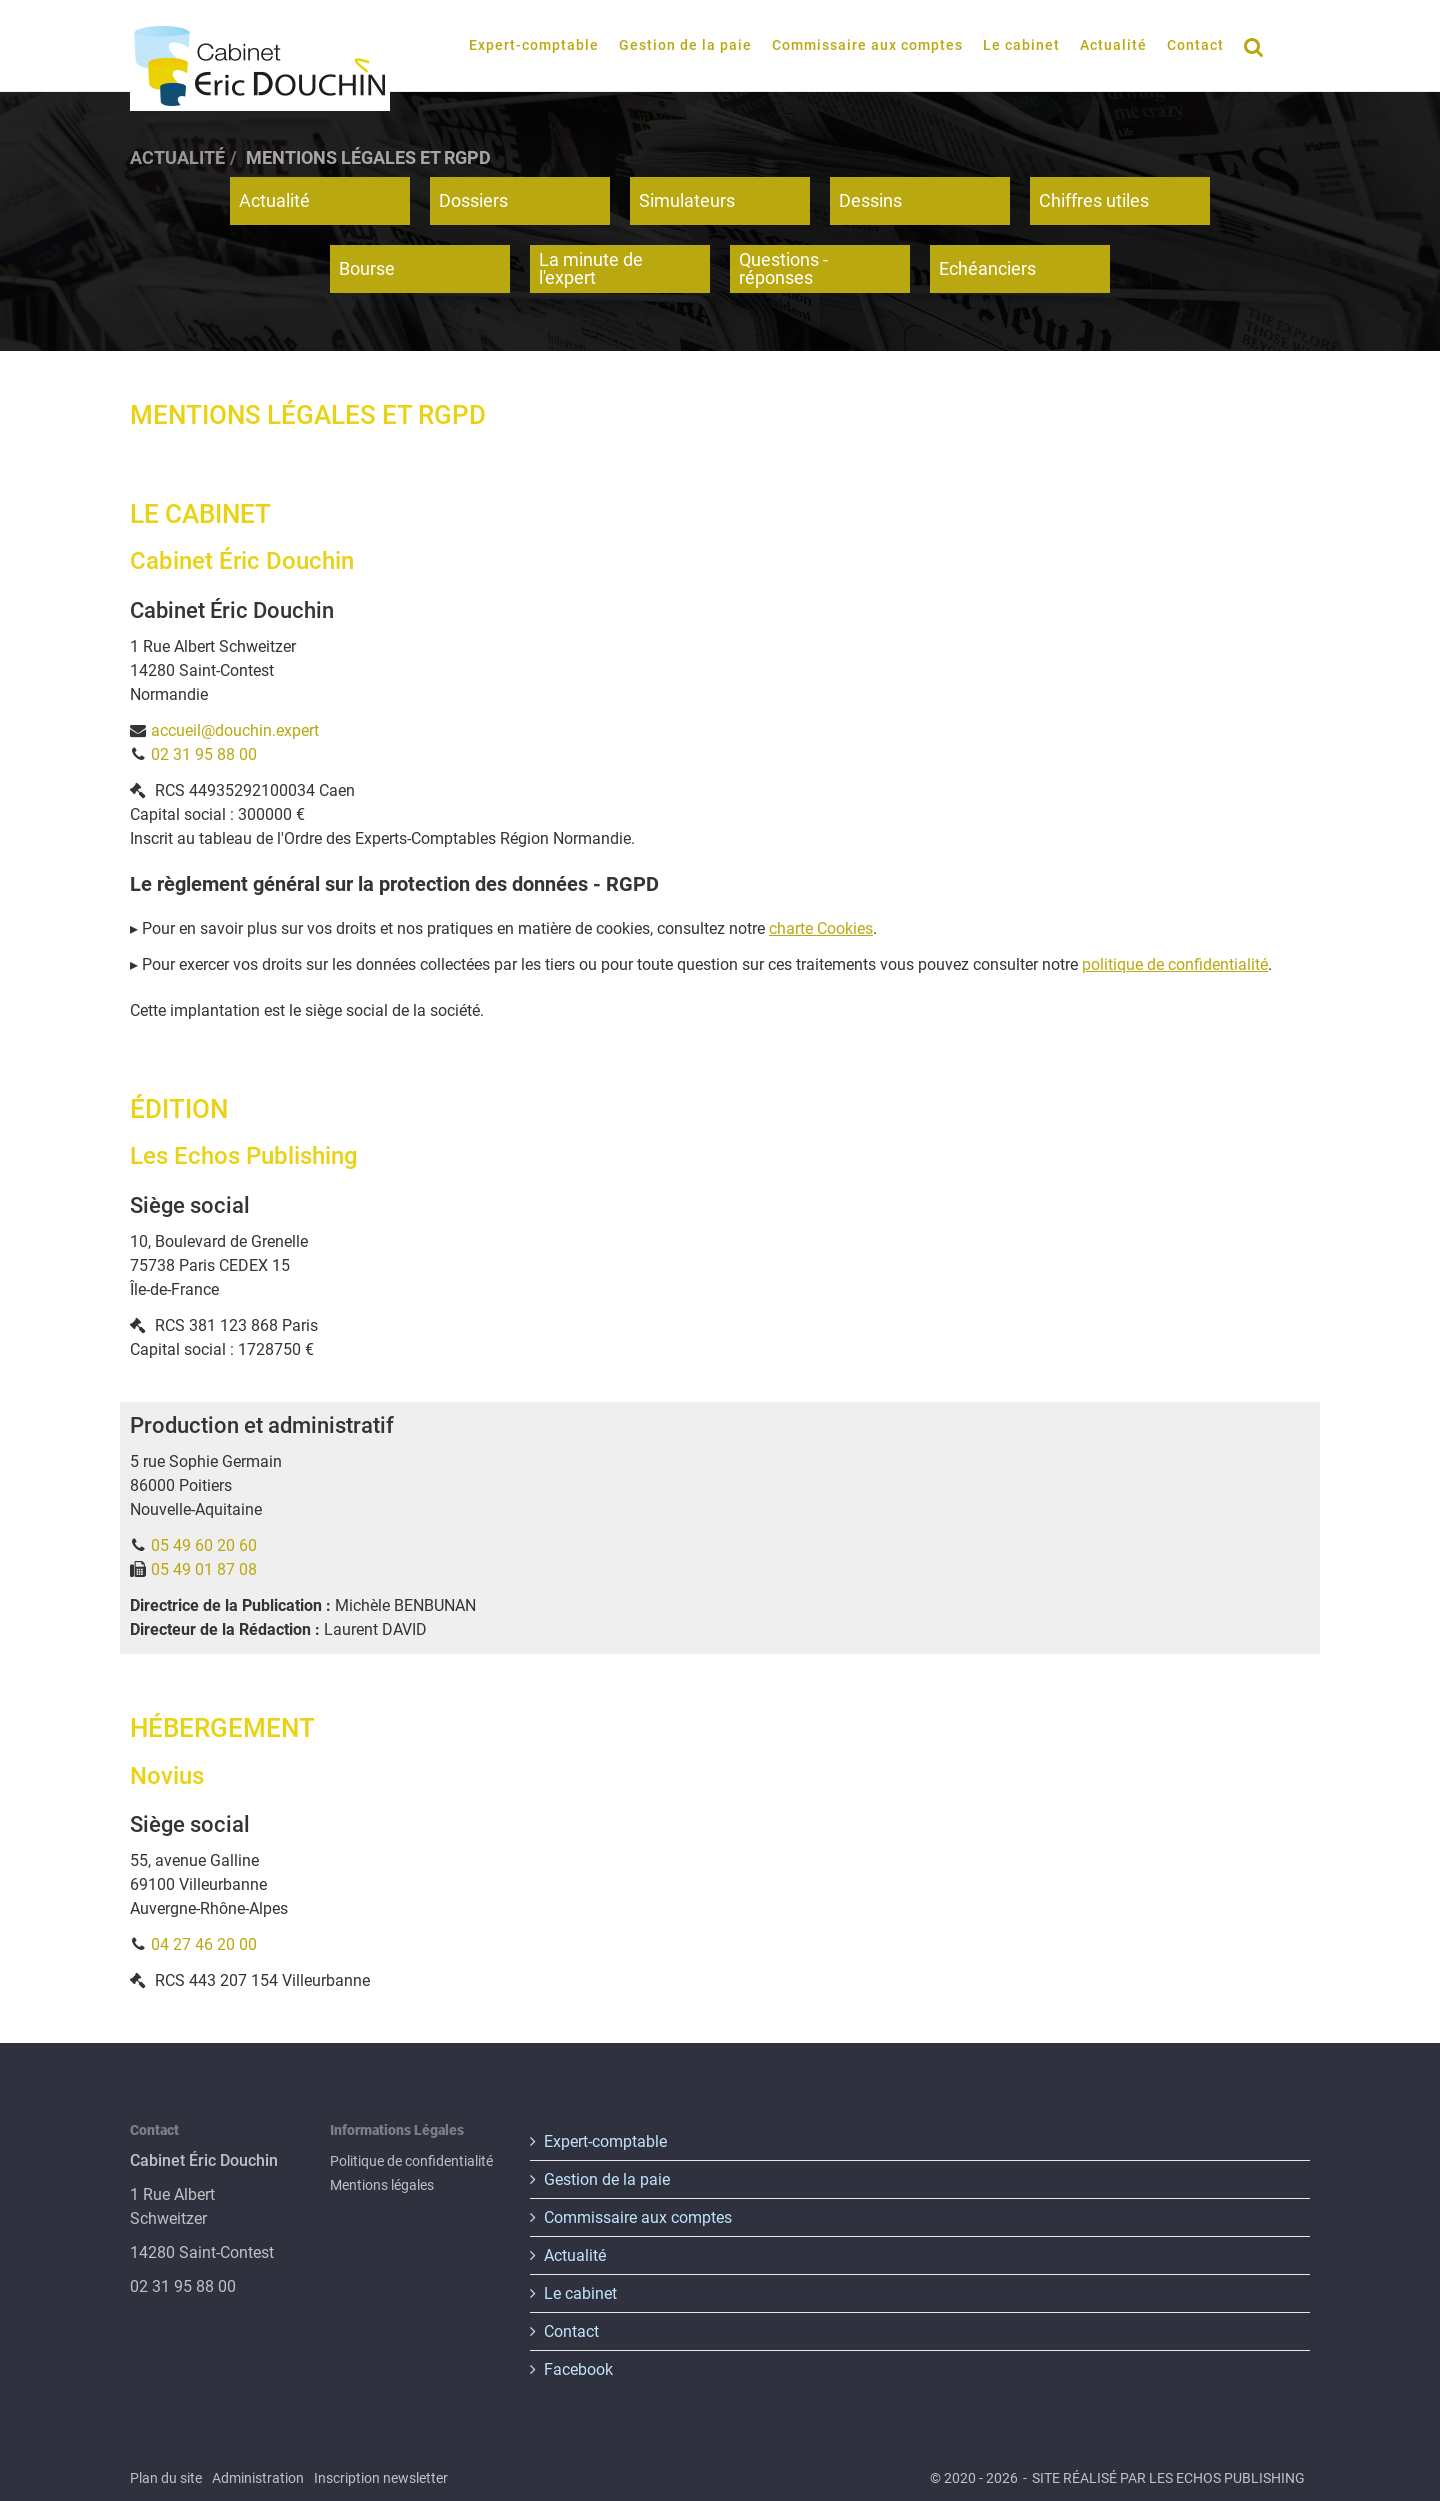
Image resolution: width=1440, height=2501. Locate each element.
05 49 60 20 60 (204, 1545)
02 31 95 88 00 (204, 754)
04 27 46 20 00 (204, 1944)
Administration (258, 2478)
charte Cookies (821, 928)
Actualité (1113, 45)
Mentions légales (382, 2185)
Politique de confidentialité (411, 2161)
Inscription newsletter (381, 2478)
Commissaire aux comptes (867, 45)
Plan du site (166, 2478)
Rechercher (1259, 45)
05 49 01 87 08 (204, 1569)
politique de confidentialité (1175, 964)
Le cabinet (1021, 45)
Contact (1195, 45)
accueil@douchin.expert (235, 730)
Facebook (578, 2369)
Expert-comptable (534, 45)
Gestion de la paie (685, 45)
